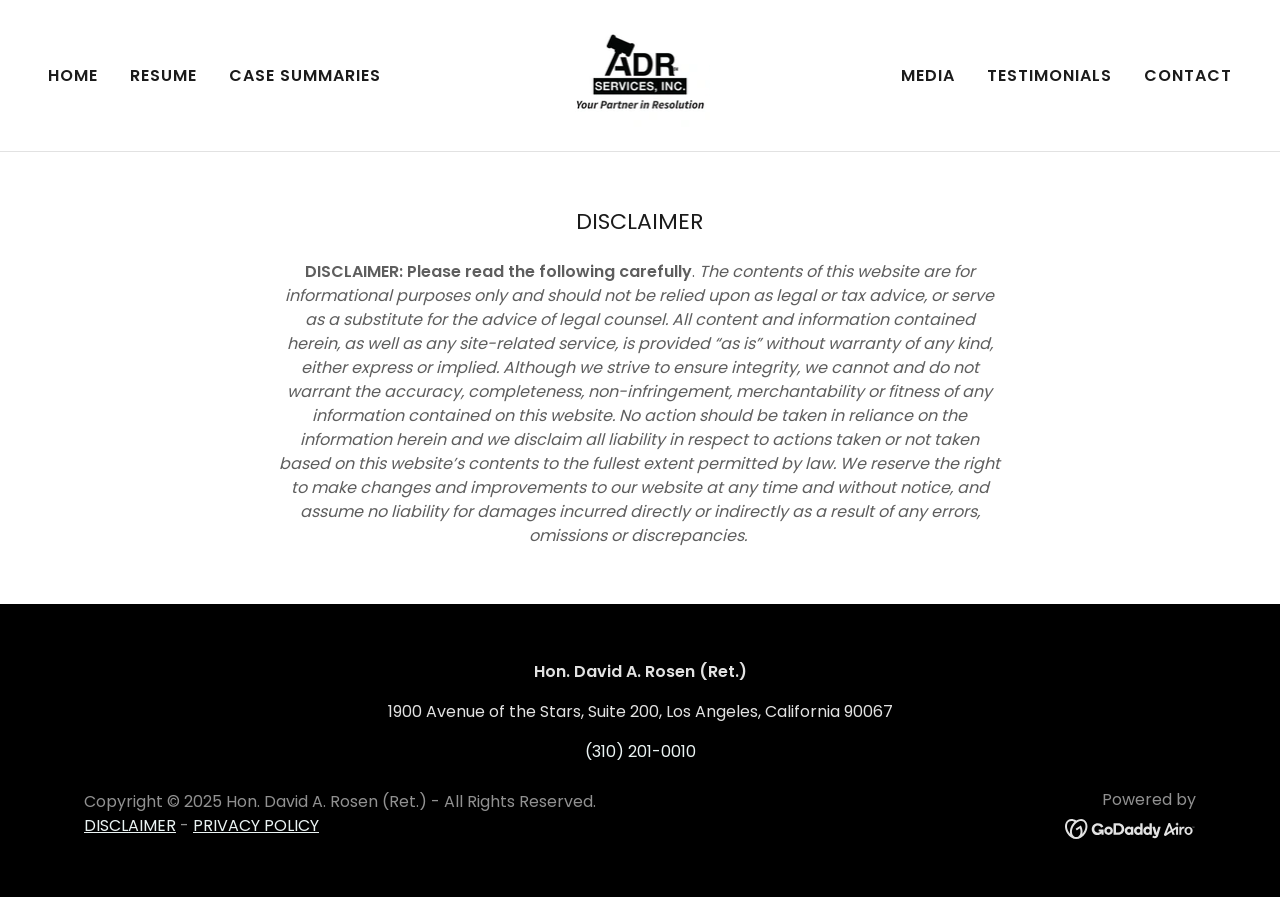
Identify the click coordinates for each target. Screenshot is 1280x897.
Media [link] (928, 75)
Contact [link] (1188, 75)
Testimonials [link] (1049, 75)
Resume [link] (163, 75)
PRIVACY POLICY (256, 825)
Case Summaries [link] (305, 75)
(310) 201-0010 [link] (640, 751)
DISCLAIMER (130, 825)
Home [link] (73, 75)
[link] (640, 74)
